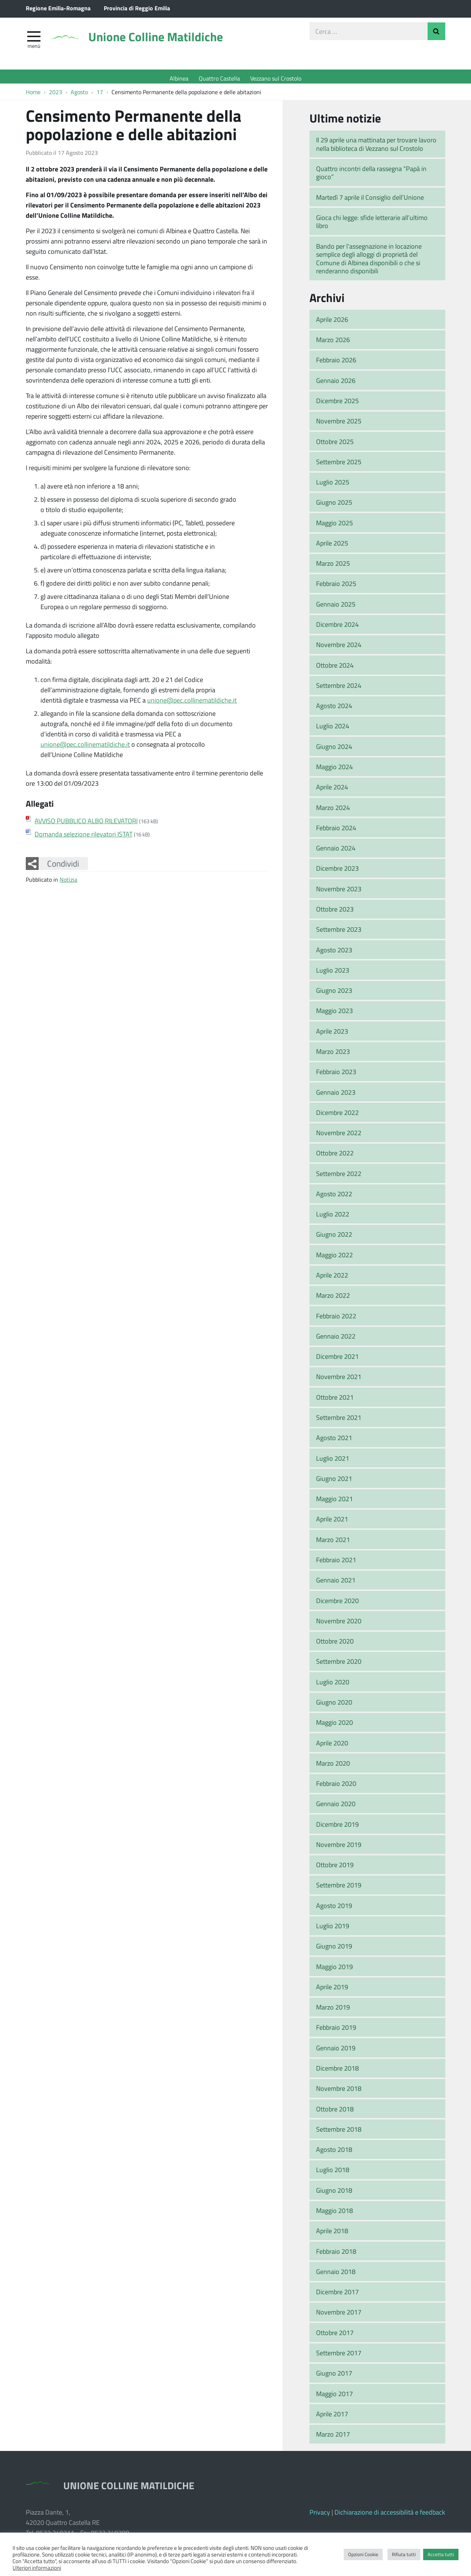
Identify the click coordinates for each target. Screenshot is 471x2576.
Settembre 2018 (338, 2132)
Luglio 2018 (332, 2173)
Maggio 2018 (334, 2214)
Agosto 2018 (334, 2153)
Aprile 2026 (332, 323)
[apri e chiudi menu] (33, 39)
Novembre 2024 (338, 648)
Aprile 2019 (332, 1990)
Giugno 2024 (334, 750)
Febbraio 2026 (336, 363)
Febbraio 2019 (336, 2031)
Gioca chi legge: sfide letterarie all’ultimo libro (372, 225)
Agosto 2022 (334, 1197)
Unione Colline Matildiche (171, 41)
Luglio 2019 (332, 1929)
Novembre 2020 (338, 1624)
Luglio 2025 (332, 485)
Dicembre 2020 (337, 1604)
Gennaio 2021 (335, 1583)
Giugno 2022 (334, 1238)
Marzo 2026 (333, 343)
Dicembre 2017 (337, 2295)
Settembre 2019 (338, 1888)
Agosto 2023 (334, 953)
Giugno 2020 (334, 1705)
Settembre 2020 (338, 1665)
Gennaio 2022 (335, 1339)
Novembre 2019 (338, 1848)
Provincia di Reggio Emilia (137, 8)
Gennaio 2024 (335, 851)
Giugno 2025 (334, 506)
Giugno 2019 (334, 1949)
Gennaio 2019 (335, 2051)
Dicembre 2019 (337, 1827)
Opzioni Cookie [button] (363, 2554)
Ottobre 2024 (335, 668)
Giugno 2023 (334, 993)
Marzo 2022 (333, 1298)
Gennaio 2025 (335, 607)
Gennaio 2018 (335, 2275)
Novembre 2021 (338, 1380)
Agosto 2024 (334, 709)
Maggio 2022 (334, 1258)
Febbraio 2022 (336, 1319)
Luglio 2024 (332, 729)
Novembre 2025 (338, 424)
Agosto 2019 (334, 1909)
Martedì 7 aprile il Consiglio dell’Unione (370, 200)
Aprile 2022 (332, 1278)
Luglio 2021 (332, 1461)
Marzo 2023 (333, 1055)
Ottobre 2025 (335, 445)
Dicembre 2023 (337, 872)
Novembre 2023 (338, 892)
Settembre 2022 (338, 1177)
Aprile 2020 (332, 1746)
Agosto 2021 (334, 1441)
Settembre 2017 (338, 2356)
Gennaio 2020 (335, 1807)
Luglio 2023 (332, 973)
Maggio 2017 (334, 2397)
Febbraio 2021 (336, 1563)
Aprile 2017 (332, 2417)
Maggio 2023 (334, 1014)
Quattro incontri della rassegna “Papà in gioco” (371, 176)
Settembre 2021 (338, 1421)
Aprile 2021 (332, 1522)
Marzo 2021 (333, 1543)
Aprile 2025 (332, 546)
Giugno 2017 (334, 2376)
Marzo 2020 (333, 1766)
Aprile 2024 (332, 790)
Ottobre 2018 (335, 2112)
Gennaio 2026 (335, 384)
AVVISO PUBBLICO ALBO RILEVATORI (86, 824)
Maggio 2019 (334, 1970)
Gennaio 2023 (335, 1095)
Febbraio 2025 (336, 587)
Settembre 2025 (338, 465)
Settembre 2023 (338, 932)
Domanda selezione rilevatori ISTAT (83, 837)
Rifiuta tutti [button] (404, 2554)
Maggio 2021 (334, 1502)
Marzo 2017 (333, 2437)
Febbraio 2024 (336, 831)
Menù (34, 49)
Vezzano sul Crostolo (275, 78)
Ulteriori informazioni (37, 2567)
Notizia (68, 883)
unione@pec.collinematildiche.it (192, 703)
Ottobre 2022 (335, 1156)
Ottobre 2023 (335, 912)
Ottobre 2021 (335, 1400)
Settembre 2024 (338, 689)
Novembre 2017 (338, 2316)
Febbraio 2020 (336, 1787)
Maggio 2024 (334, 770)
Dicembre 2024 (337, 627)
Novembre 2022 (338, 1136)
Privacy (319, 2515)
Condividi (63, 867)
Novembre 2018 (338, 2092)
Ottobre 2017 (335, 2336)
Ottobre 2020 (335, 1644)
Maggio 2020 (334, 1726)
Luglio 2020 (332, 1685)
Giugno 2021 (334, 1482)
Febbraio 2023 (336, 1075)
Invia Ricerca (436, 34)
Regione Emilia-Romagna (58, 8)
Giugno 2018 (334, 2193)
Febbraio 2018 (336, 2254)
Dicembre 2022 (337, 1116)
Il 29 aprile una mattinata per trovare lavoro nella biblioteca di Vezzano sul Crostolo (376, 147)
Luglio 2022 (332, 1217)
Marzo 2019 (333, 2010)
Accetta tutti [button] (441, 2554)
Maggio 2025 (334, 526)
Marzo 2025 (333, 566)
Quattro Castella (219, 78)
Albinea (179, 78)
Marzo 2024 (333, 811)
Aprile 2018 (332, 2234)
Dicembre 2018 (337, 2071)
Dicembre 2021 (337, 1359)
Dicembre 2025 (337, 404)
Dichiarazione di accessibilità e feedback (389, 2515)
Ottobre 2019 (335, 1868)
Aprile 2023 (332, 1034)
